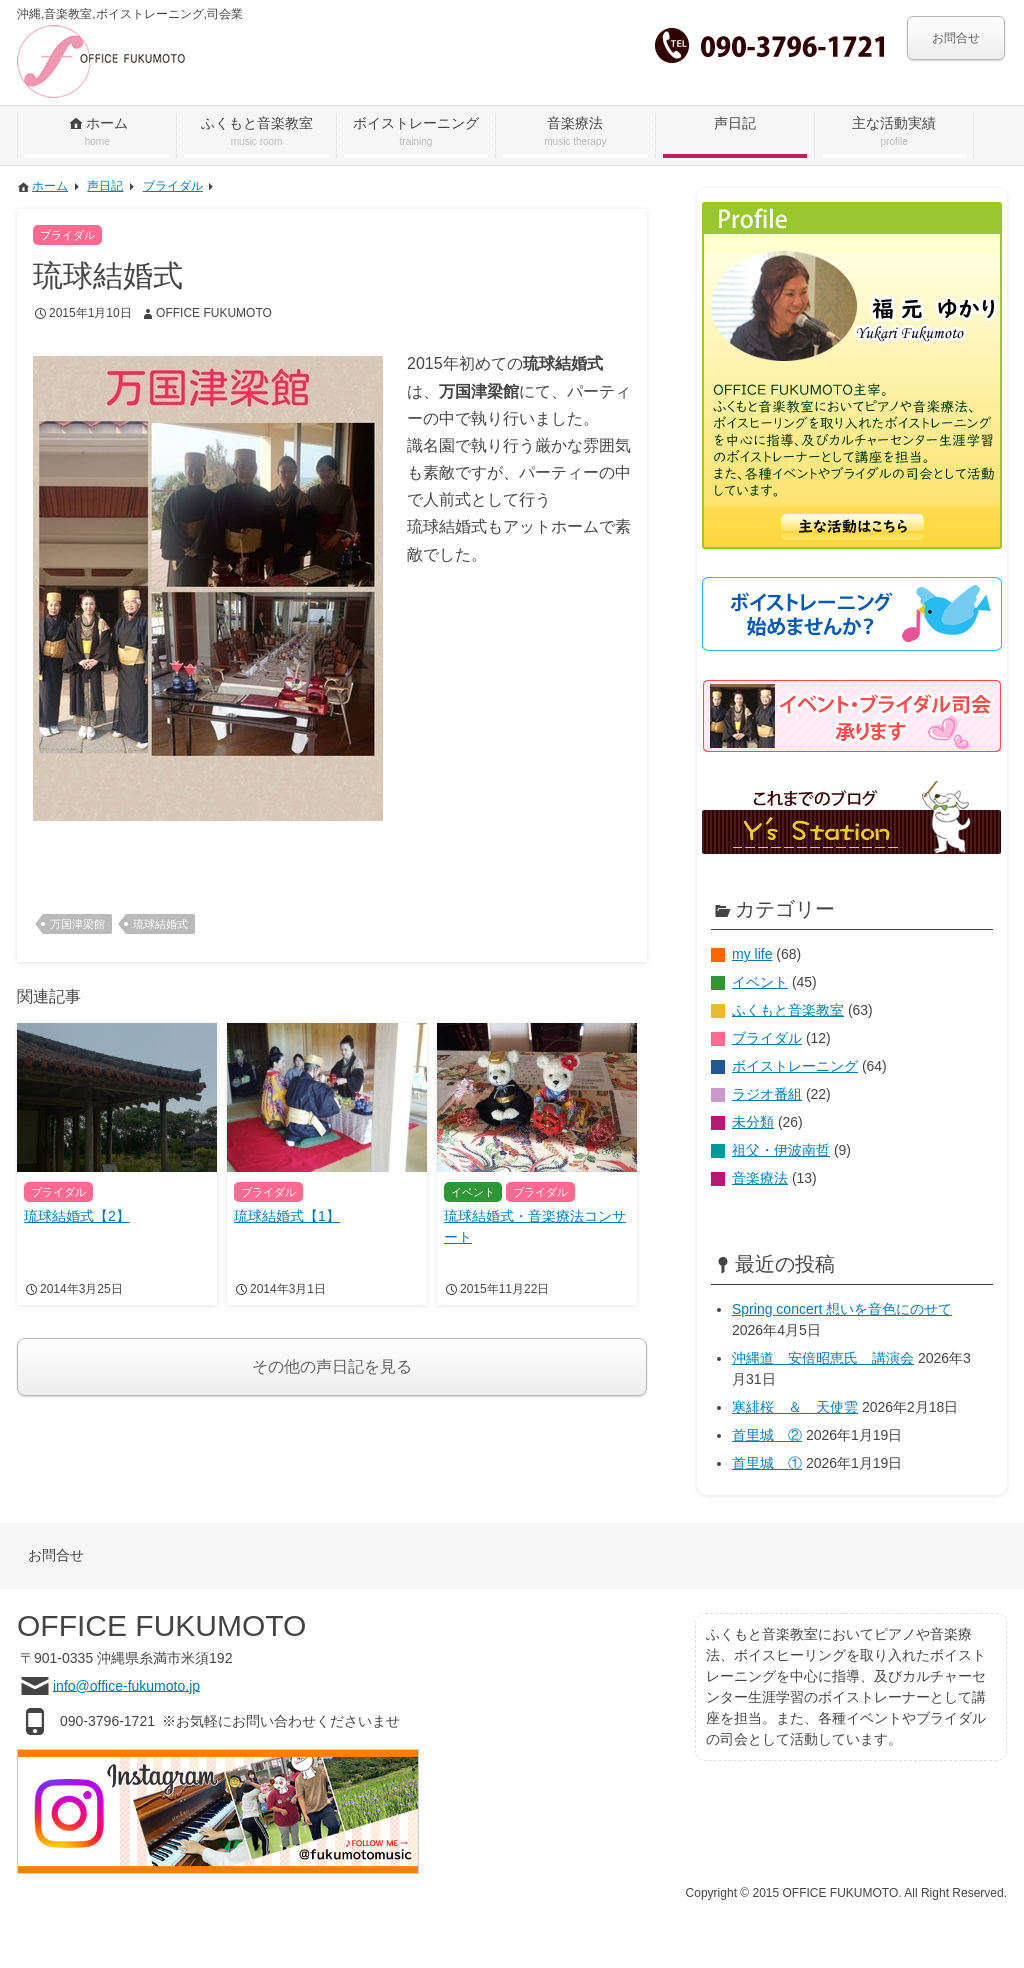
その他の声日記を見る (332, 1366)
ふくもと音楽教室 (788, 1010)
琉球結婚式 (160, 924)
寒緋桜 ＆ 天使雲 (795, 1407)
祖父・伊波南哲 (781, 1150)
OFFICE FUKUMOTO (214, 313)
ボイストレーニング (795, 1066)
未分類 (753, 1122)
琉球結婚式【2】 (77, 1216)
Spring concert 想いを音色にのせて (842, 1309)
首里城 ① (767, 1463)
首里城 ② (767, 1435)
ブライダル (767, 1038)
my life (752, 954)
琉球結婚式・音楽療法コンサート (535, 1226)
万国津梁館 (77, 924)
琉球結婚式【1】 (287, 1216)
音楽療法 (760, 1178)
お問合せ (956, 38)
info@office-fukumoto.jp (126, 1685)
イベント (760, 982)
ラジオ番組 (767, 1094)
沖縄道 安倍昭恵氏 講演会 (823, 1358)
